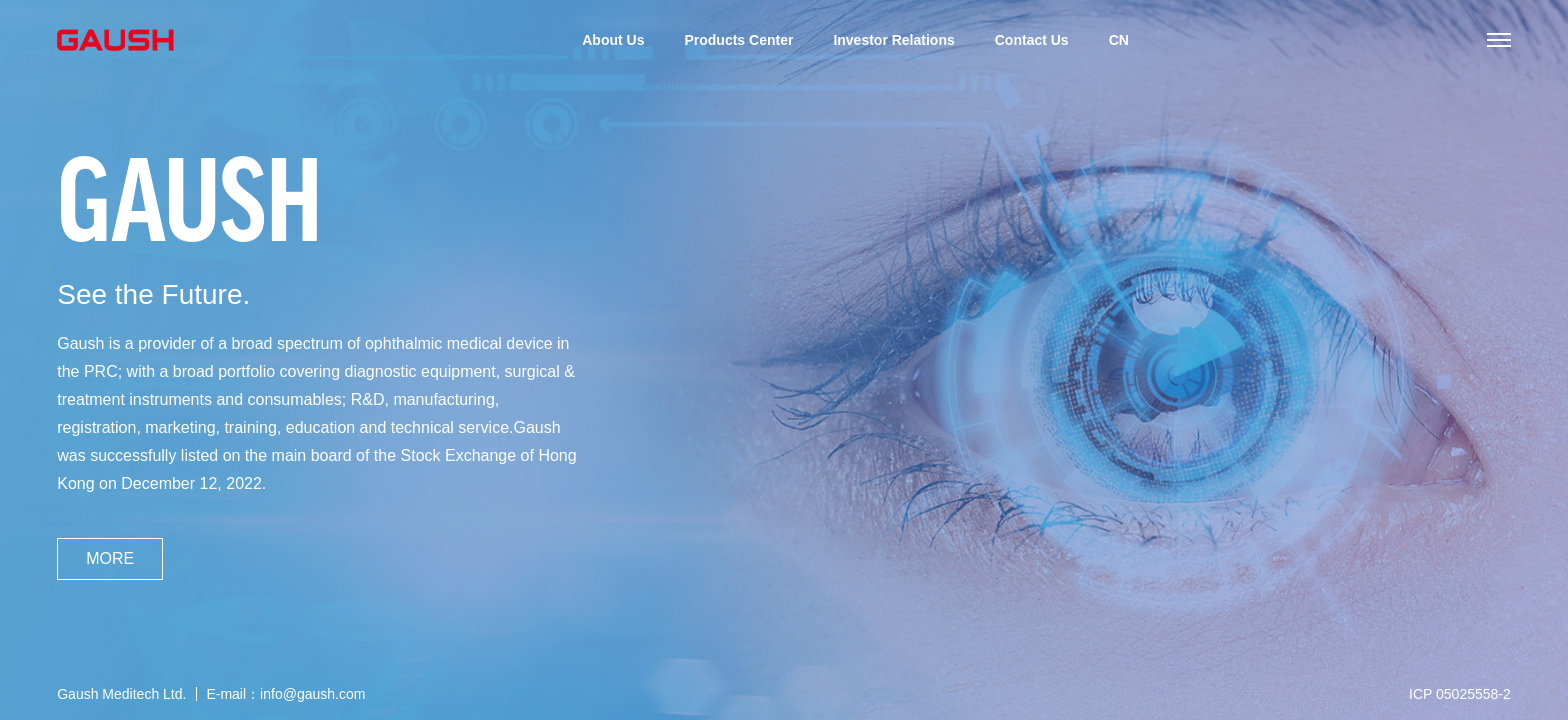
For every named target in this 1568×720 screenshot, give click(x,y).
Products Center (738, 40)
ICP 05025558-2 (1460, 694)
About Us (613, 40)
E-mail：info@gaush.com (285, 694)
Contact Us (1032, 40)
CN (1119, 40)
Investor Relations (893, 40)
